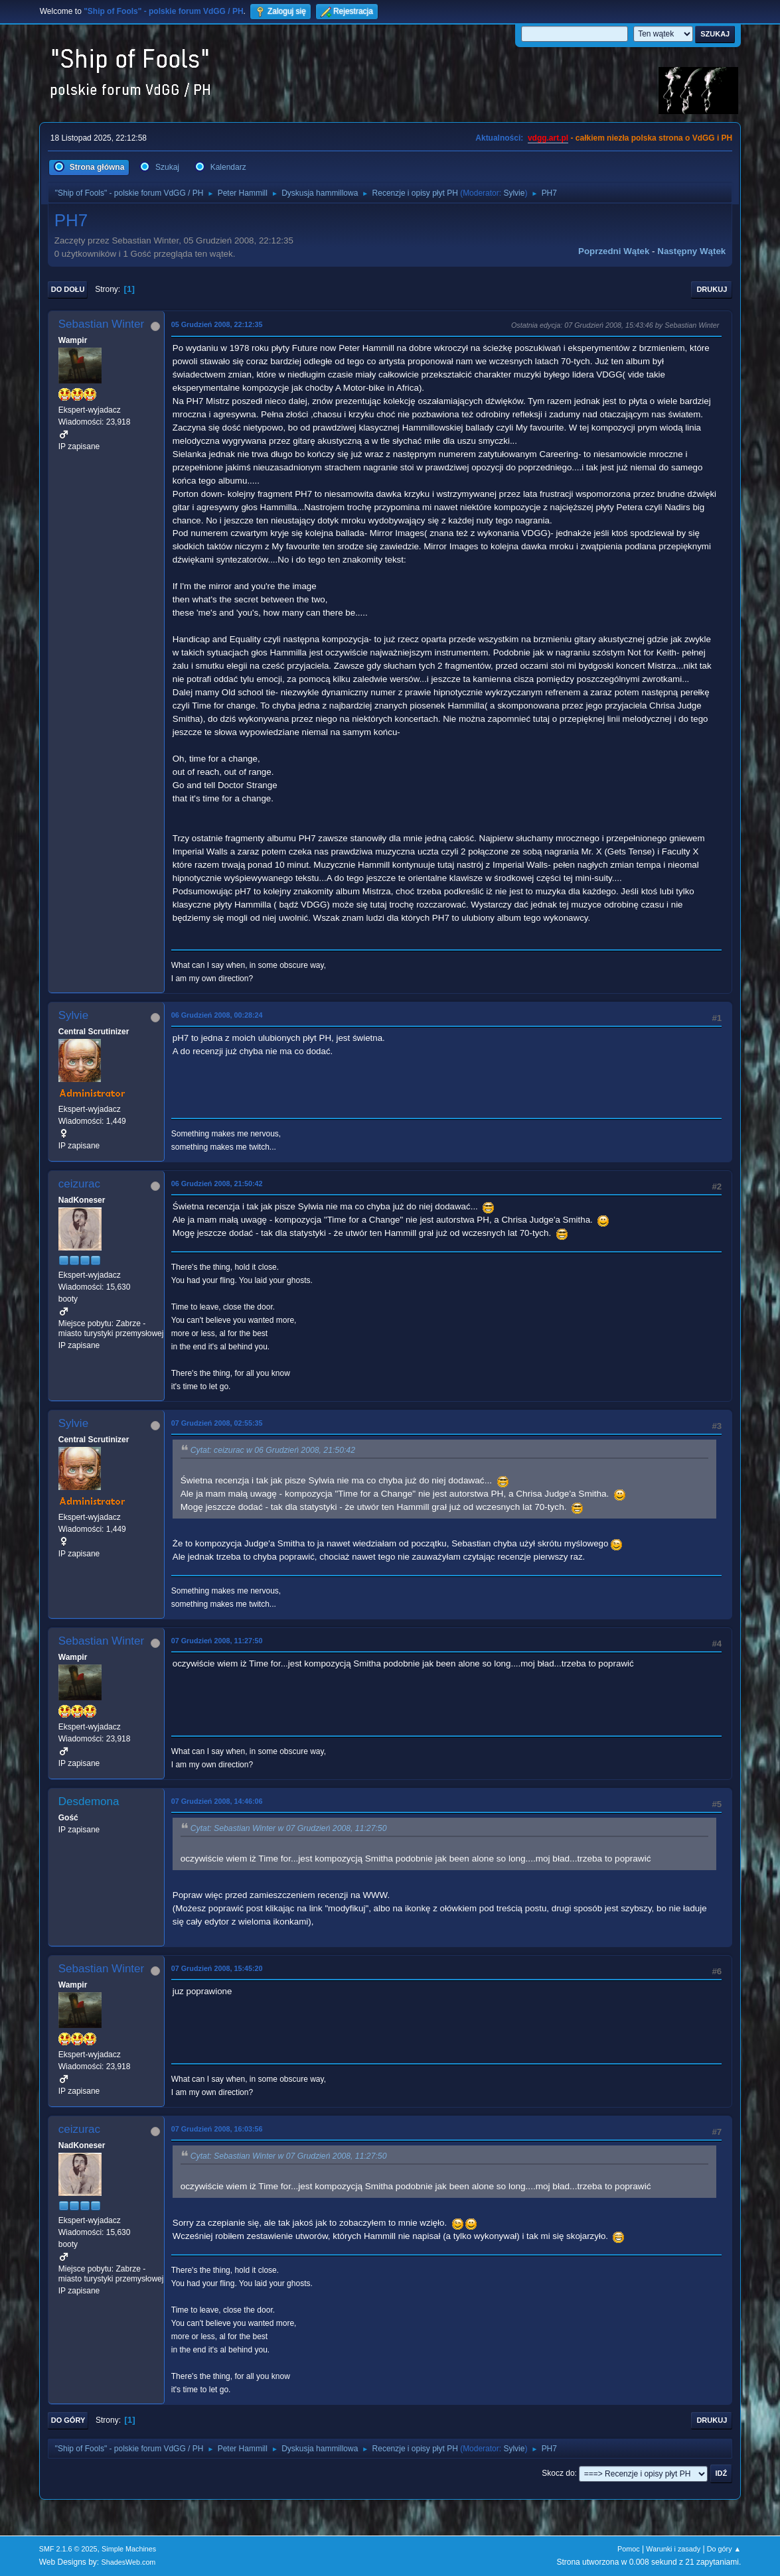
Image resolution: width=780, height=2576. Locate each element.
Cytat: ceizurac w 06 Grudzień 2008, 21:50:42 (273, 1450)
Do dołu (68, 289)
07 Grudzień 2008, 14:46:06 (217, 1801)
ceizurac (79, 1184)
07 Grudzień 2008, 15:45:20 (217, 1968)
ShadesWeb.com (128, 2562)
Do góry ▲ (724, 2549)
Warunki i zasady (673, 2549)
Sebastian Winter (101, 324)
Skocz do (558, 2473)
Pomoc (628, 2549)
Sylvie (513, 193)
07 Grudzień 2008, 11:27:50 (217, 1641)
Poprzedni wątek (613, 251)
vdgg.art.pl (548, 138)
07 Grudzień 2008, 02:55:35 (217, 1423)
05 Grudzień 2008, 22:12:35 (217, 324)
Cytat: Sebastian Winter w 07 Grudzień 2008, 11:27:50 (289, 1828)
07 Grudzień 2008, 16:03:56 (217, 2129)
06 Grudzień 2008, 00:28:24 (217, 1015)
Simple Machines (129, 2549)
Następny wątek (691, 251)
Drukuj (711, 289)
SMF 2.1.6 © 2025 (68, 2549)
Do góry (68, 2420)
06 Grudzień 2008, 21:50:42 (217, 1183)
